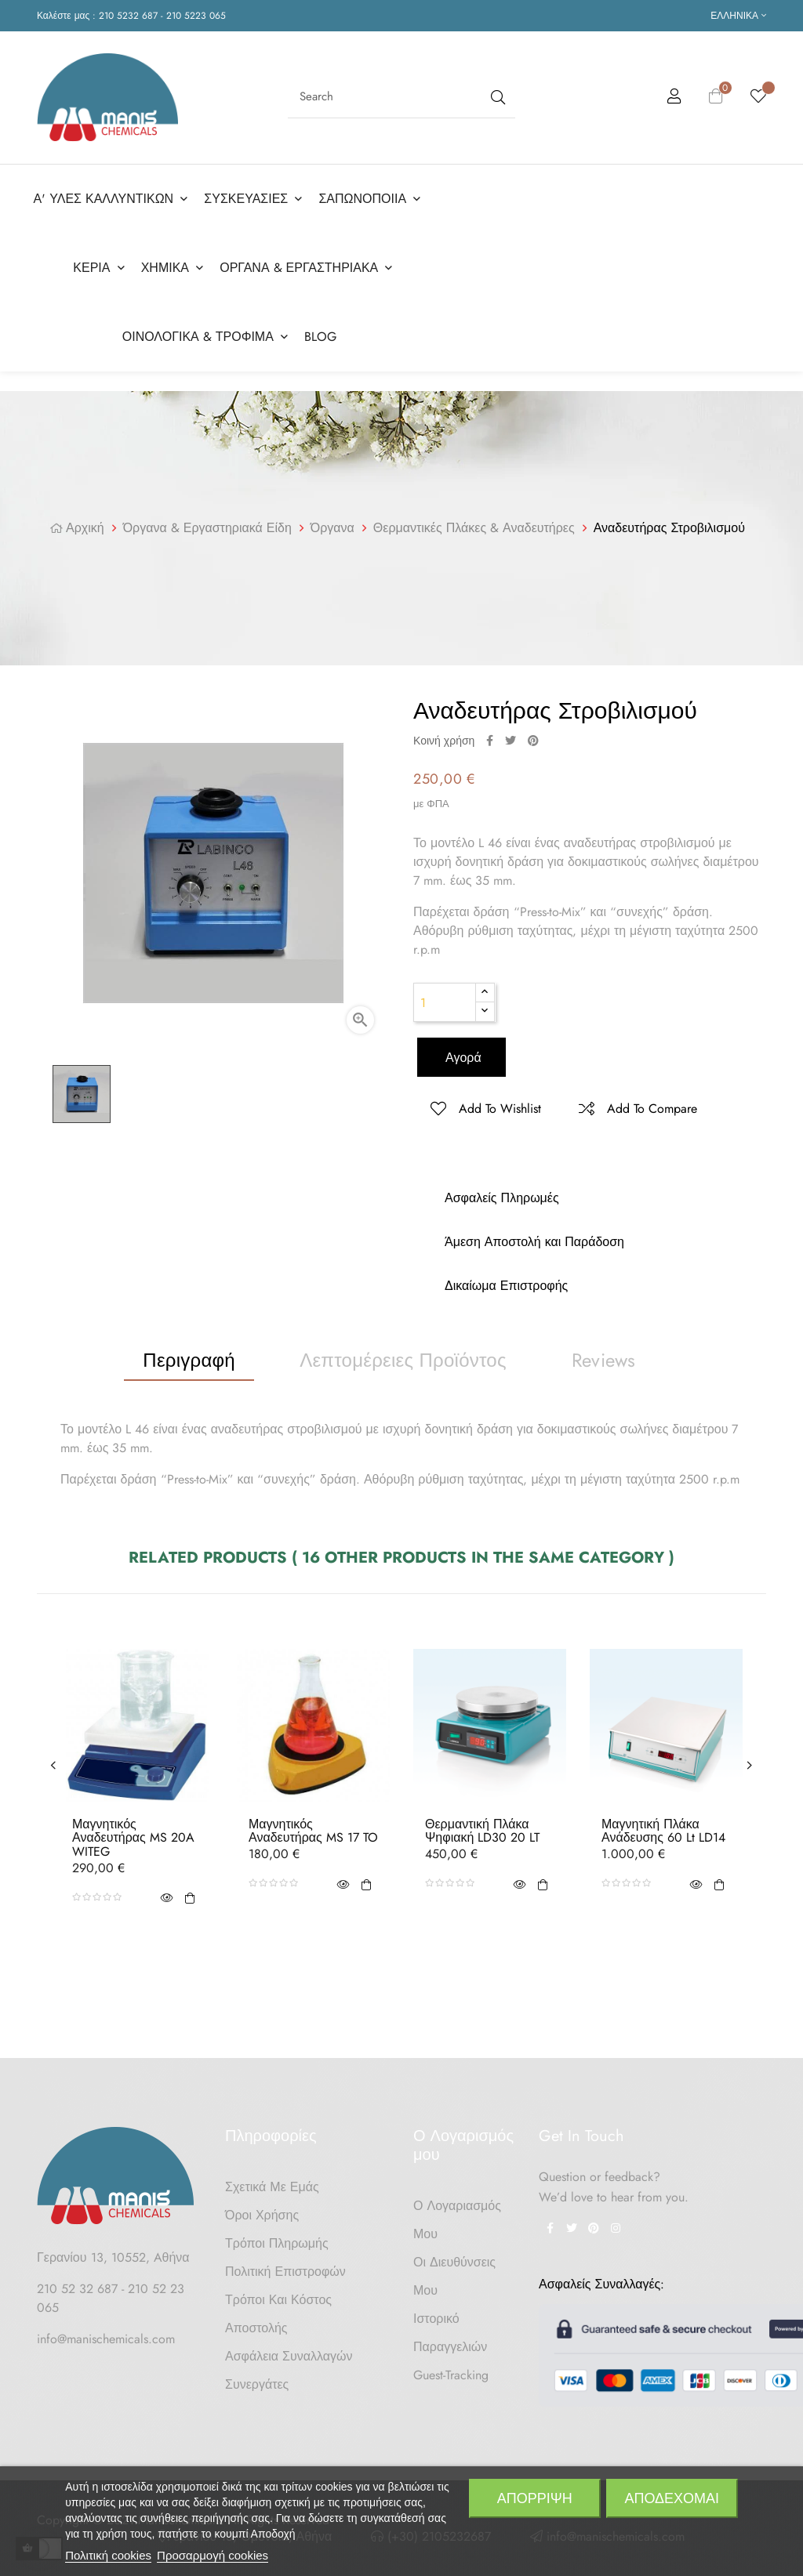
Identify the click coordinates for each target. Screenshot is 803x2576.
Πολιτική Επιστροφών (285, 2265)
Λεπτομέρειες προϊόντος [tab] (403, 1354)
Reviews (604, 1354)
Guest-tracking (451, 2369)
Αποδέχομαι (671, 2498)
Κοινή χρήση (489, 734)
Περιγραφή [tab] (189, 1354)
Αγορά (461, 1051)
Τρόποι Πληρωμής (277, 2237)
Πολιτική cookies (108, 2555)
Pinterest (533, 734)
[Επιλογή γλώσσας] (738, 16)
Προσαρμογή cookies (212, 2555)
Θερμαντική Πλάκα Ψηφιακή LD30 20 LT (482, 1825)
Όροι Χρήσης (262, 2209)
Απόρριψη (534, 2498)
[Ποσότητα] (444, 996)
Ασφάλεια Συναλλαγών (289, 2350)
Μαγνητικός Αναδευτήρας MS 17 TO (313, 1825)
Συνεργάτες (257, 2378)
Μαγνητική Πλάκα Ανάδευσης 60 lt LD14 (663, 1825)
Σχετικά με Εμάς (272, 2181)
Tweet (510, 734)
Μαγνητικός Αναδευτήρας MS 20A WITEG (133, 1832)
